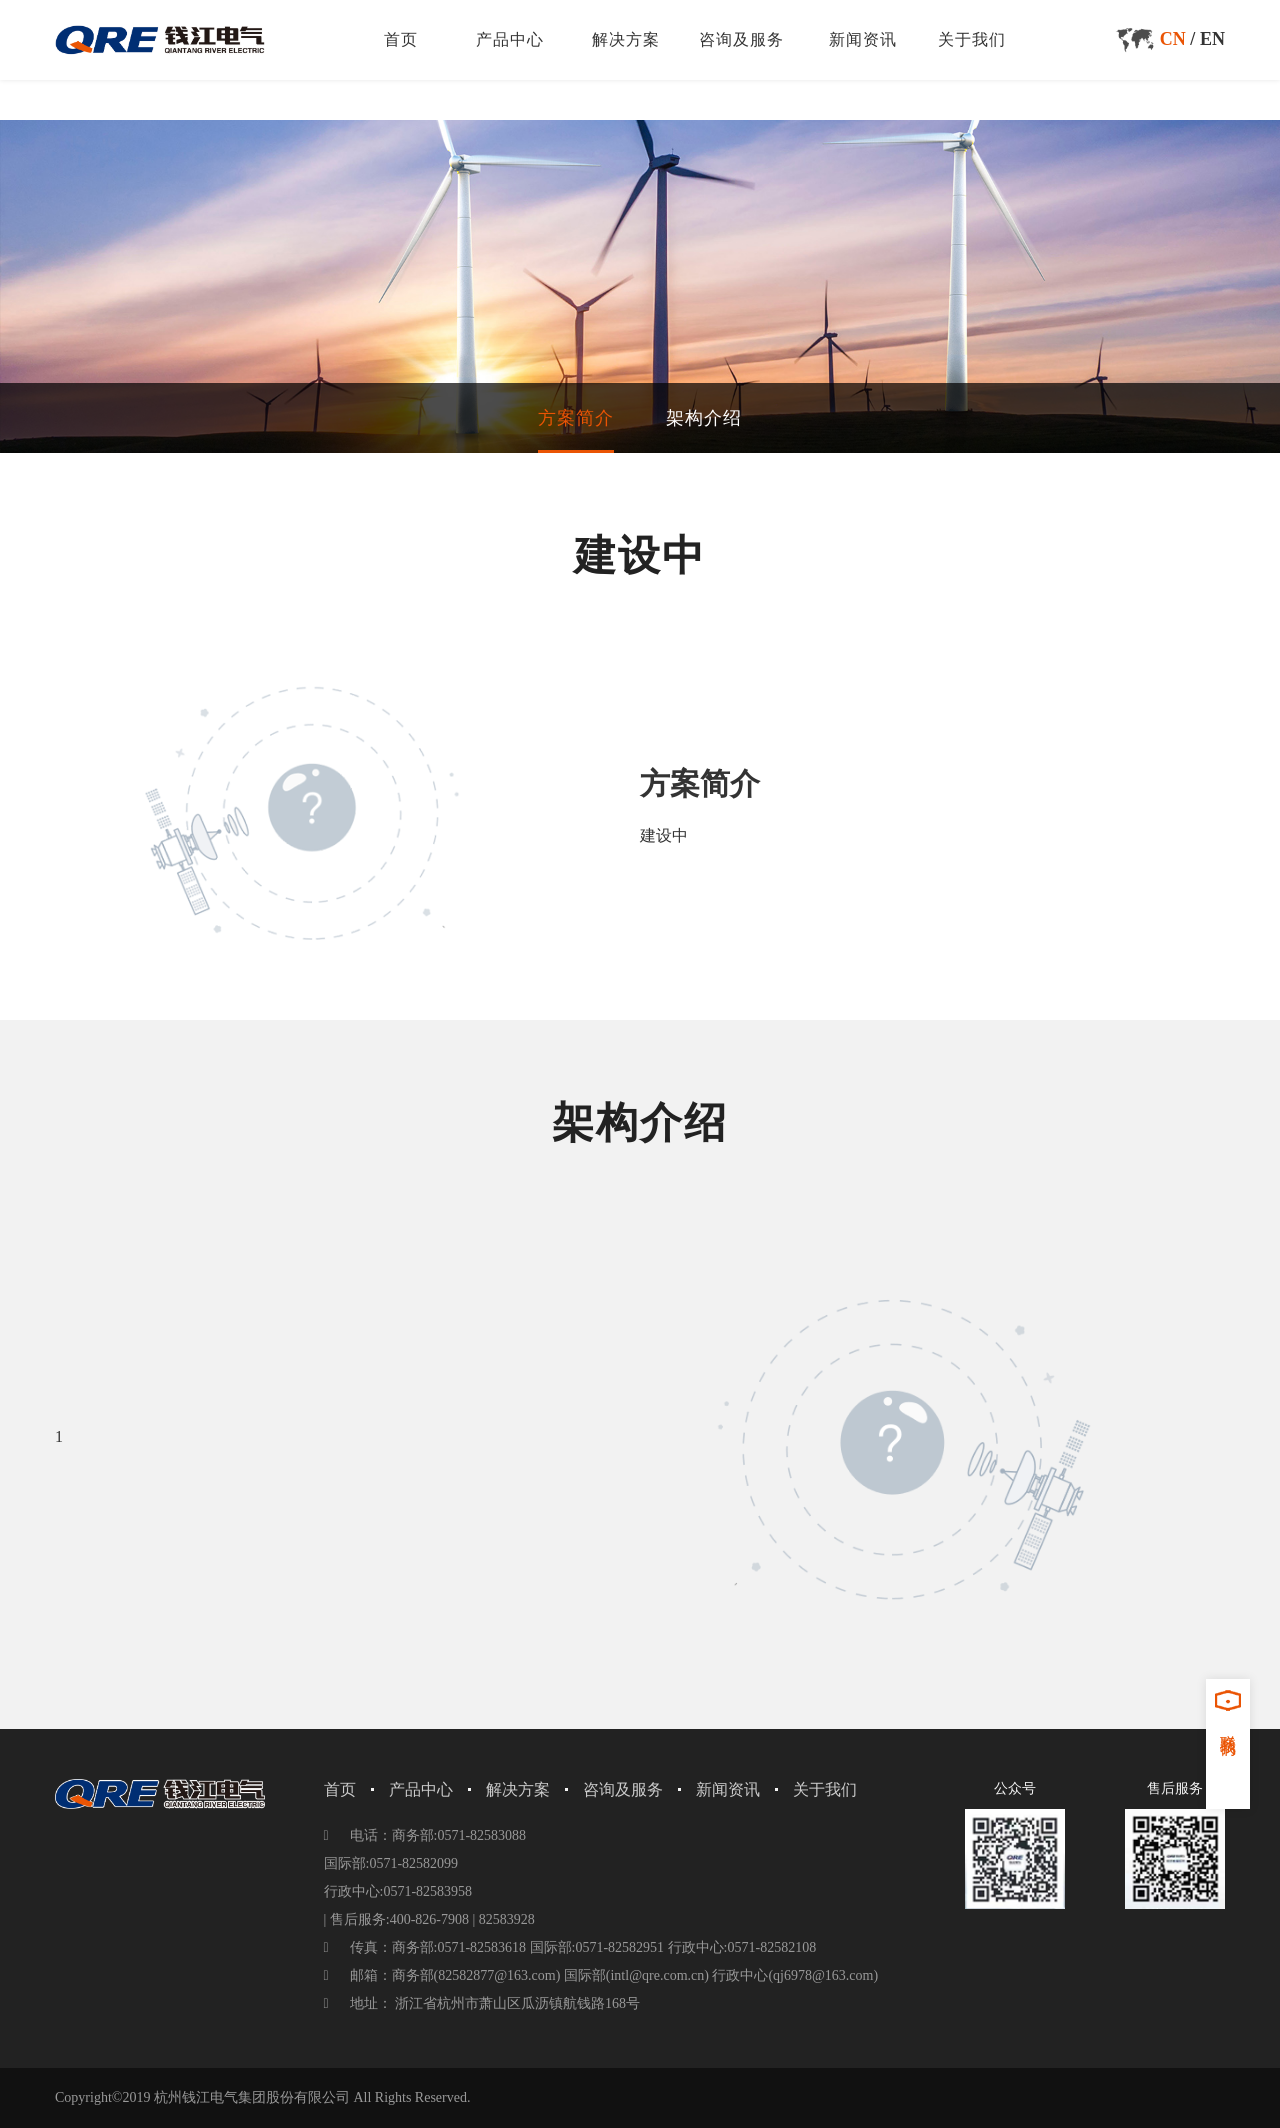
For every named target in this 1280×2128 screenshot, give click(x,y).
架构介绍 (704, 418)
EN (1212, 39)
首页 (401, 39)
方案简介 (576, 418)
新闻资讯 (863, 39)
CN (1173, 39)
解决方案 (626, 39)
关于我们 (972, 39)
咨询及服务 (741, 39)
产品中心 (510, 39)
